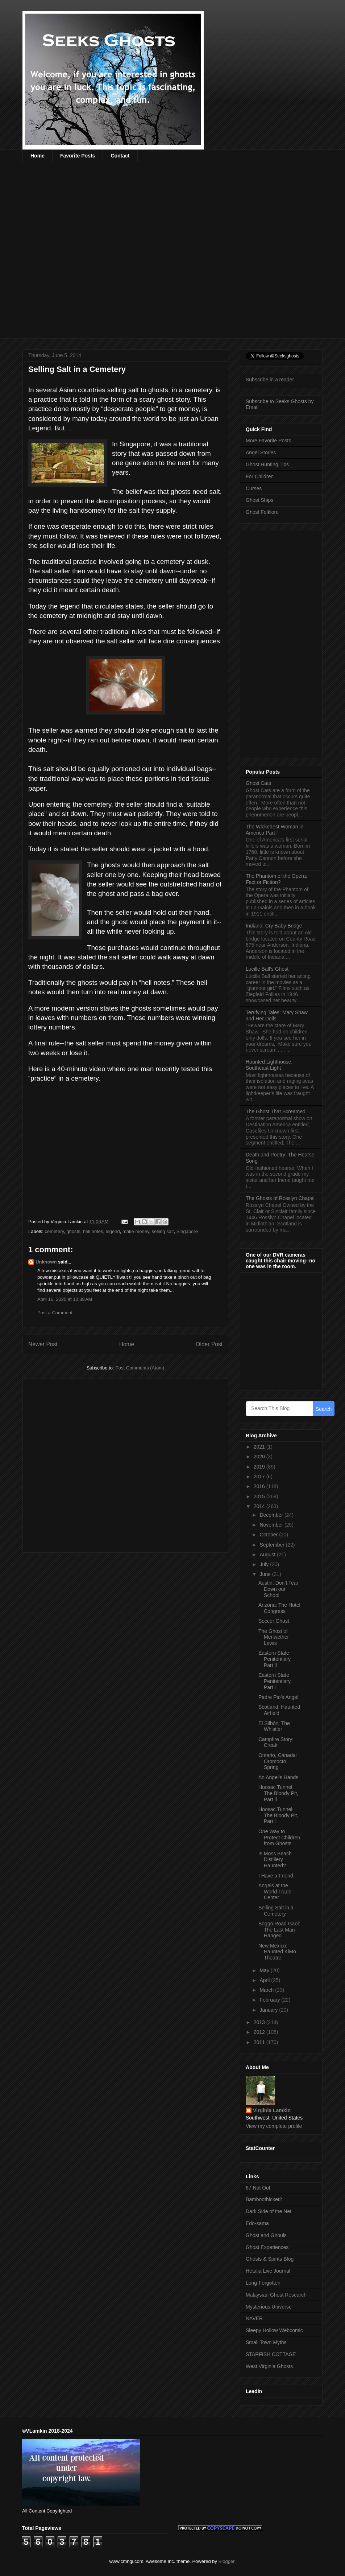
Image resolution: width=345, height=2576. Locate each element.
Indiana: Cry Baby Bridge (274, 926)
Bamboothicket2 (264, 2199)
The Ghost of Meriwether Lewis (273, 1637)
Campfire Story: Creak (276, 1742)
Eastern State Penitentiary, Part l (275, 1681)
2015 (260, 1496)
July (264, 1564)
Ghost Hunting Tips (267, 464)
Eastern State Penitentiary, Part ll (275, 1659)
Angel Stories (261, 452)
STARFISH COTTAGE (271, 2354)
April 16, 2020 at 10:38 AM (64, 1299)
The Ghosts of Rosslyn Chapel (280, 1198)
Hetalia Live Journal (268, 2271)
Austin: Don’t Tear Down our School (278, 1589)
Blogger (226, 2561)
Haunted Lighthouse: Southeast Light (269, 1065)
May (264, 1970)
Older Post (209, 1344)
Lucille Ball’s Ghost (267, 969)
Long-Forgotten (263, 2283)
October (269, 1534)
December (271, 1515)
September (272, 1545)
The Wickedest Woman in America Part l (274, 830)
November (271, 1525)
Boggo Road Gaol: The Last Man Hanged (279, 1930)
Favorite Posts (77, 156)
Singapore (187, 1231)
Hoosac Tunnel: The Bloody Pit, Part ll (278, 1793)
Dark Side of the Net (268, 2211)
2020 (260, 1456)
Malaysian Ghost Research (276, 2295)
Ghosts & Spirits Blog (270, 2259)
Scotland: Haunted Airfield (279, 1710)
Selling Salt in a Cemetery (276, 1911)
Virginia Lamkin (272, 2110)
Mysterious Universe (269, 2307)
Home (37, 156)
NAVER (254, 2318)
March (267, 1990)
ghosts (73, 1231)
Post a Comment (54, 1312)
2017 (260, 1476)
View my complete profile (274, 2126)
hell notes (93, 1231)
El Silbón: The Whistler (274, 1726)
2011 (260, 2042)
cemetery (54, 1231)
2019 (260, 1467)
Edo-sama (257, 2223)
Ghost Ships (259, 500)
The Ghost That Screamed (275, 1111)
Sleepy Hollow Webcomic (274, 2330)
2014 (260, 1506)
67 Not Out (258, 2188)
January (269, 2010)
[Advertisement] (93, 255)
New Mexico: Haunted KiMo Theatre (277, 1952)
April (265, 1980)
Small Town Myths (266, 2342)
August (268, 1554)
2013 (260, 2022)
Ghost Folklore (262, 512)
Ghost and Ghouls (266, 2235)
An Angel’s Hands (278, 1777)
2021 (260, 1447)
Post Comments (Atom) (139, 1368)
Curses (254, 488)
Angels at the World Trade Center (274, 1892)
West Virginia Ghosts (269, 2366)
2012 (260, 2032)
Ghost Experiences (267, 2247)
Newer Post (43, 1344)
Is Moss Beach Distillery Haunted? (275, 1860)
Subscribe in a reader (270, 379)
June (265, 1574)
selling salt (163, 1231)
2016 (260, 1486)
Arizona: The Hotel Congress (279, 1608)
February (270, 2000)
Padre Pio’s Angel (278, 1697)
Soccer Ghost (273, 1621)
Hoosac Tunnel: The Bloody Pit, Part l (278, 1815)
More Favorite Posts (268, 440)
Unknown (46, 1262)
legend (113, 1231)
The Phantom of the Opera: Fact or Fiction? (276, 879)
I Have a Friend (275, 1876)
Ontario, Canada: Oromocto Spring (277, 1761)
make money (135, 1231)
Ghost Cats (258, 783)
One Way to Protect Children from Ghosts (279, 1837)
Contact (120, 156)
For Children (260, 476)
